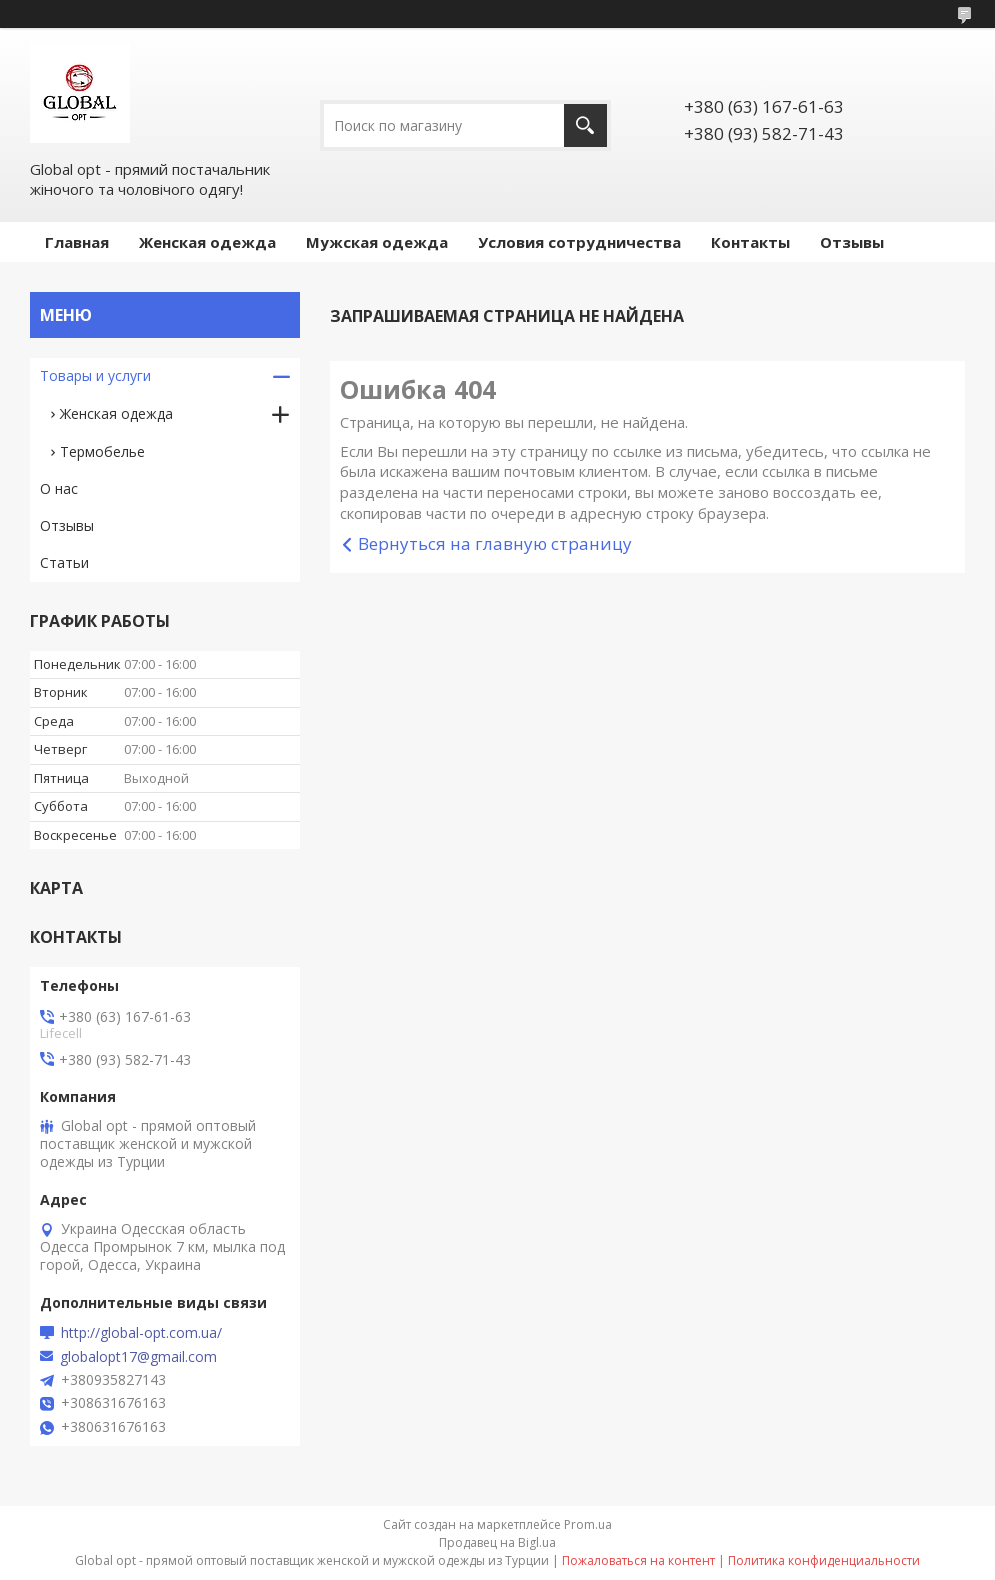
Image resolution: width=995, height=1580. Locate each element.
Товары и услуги (95, 375)
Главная (77, 242)
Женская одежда (207, 242)
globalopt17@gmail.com (138, 1357)
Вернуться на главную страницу (495, 543)
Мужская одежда (377, 242)
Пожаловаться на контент (638, 1560)
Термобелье (102, 451)
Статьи (64, 562)
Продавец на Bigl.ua (497, 1542)
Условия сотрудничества (579, 242)
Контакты (750, 242)
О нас (59, 488)
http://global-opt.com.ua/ (141, 1333)
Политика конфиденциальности (824, 1560)
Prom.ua (588, 1524)
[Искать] (585, 125)
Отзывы (852, 242)
